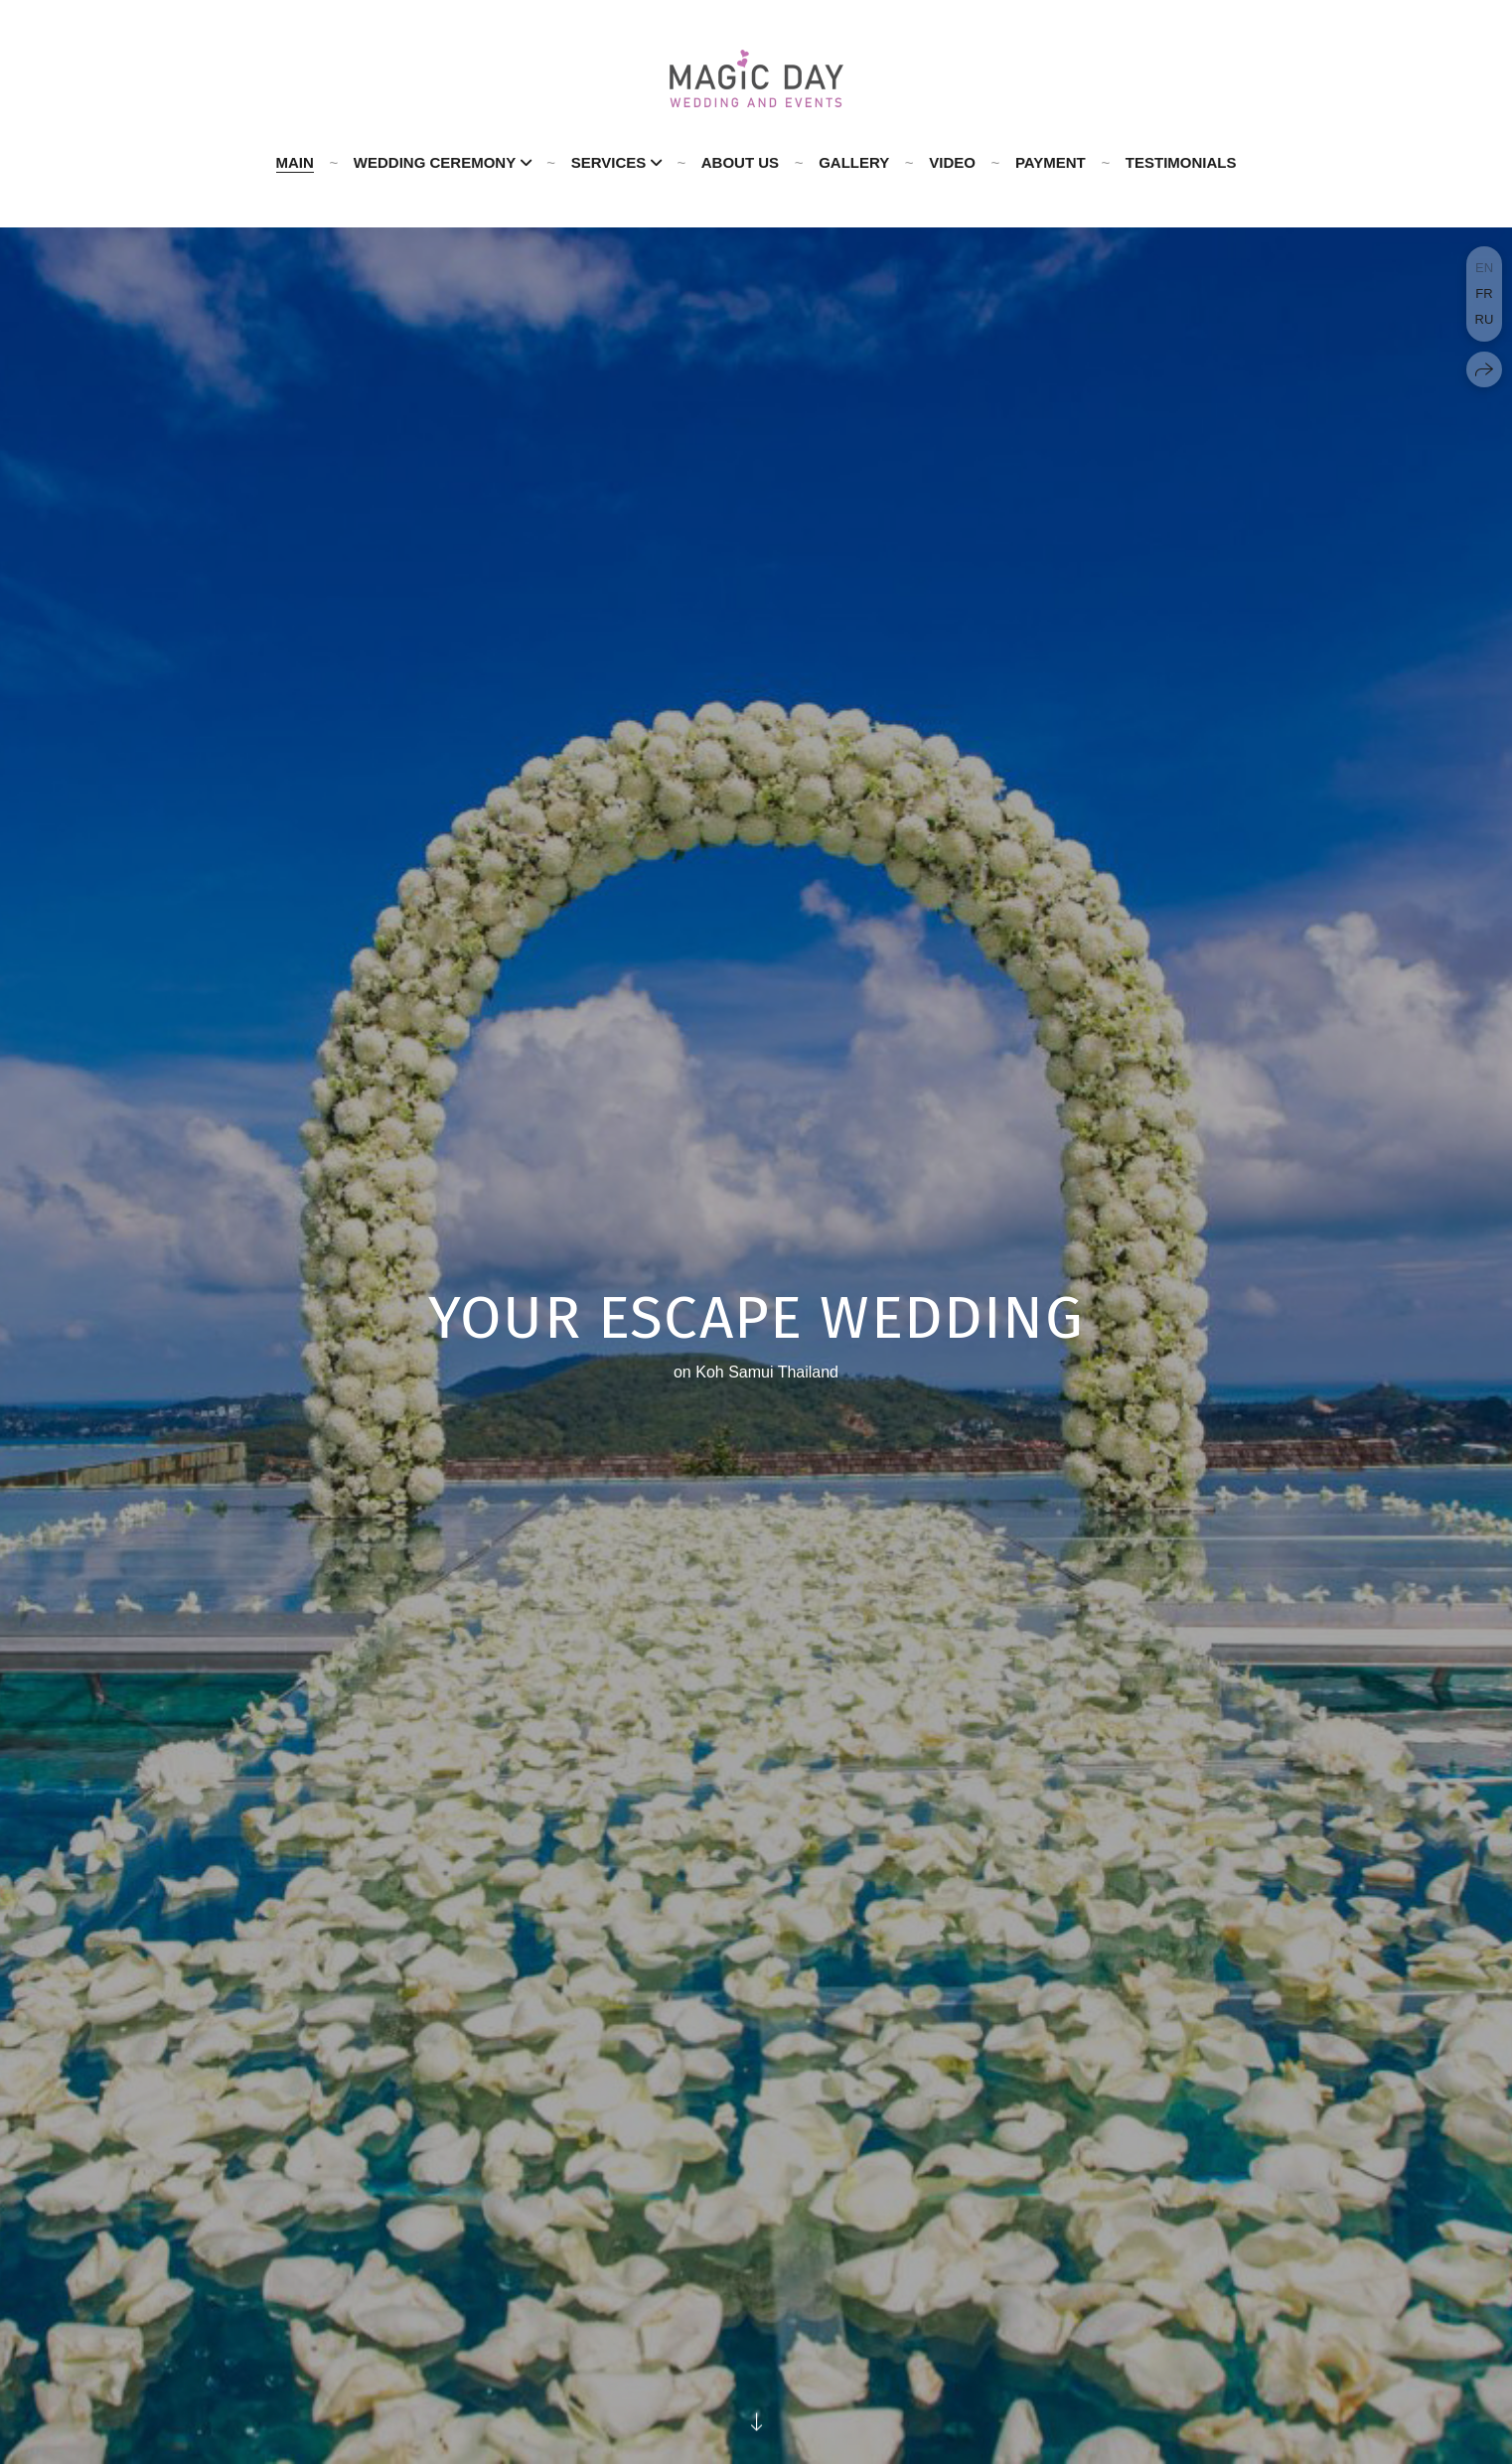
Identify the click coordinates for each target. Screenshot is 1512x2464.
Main (295, 162)
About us (740, 162)
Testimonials (1181, 162)
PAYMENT (1050, 162)
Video (952, 162)
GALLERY (854, 162)
